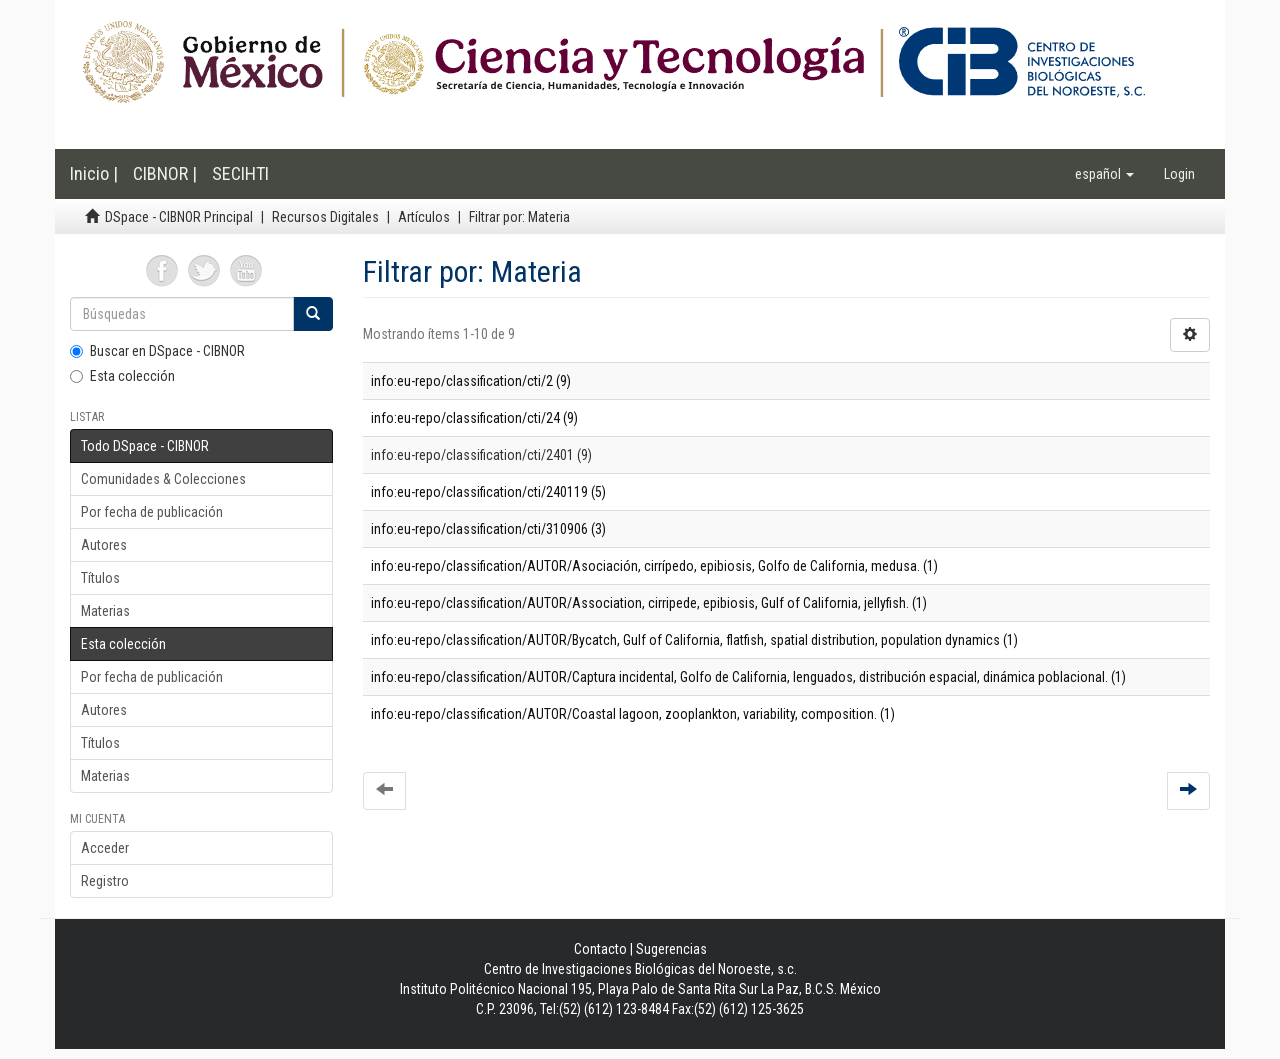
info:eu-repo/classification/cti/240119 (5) (488, 492)
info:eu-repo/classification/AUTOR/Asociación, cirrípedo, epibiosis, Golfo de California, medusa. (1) (654, 566)
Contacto (600, 949)
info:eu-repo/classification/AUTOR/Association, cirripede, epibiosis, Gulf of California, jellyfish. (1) (649, 603)
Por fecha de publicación (152, 512)
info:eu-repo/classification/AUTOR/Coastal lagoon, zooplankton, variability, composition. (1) (633, 714)
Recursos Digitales (325, 217)
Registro (105, 881)
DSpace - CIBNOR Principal (179, 217)
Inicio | (94, 173)
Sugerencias (671, 949)
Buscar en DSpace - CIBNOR (157, 351)
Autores (104, 545)
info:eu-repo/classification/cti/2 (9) (471, 381)
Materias (105, 611)
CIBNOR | (165, 173)
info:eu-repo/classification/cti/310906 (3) (488, 529)
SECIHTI (240, 173)
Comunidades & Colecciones (163, 479)
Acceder (105, 848)
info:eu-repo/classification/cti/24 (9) (474, 418)
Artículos (424, 217)
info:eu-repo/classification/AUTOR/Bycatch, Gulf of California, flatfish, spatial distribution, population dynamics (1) (694, 640)
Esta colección (122, 376)
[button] (1104, 174)
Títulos (100, 578)
